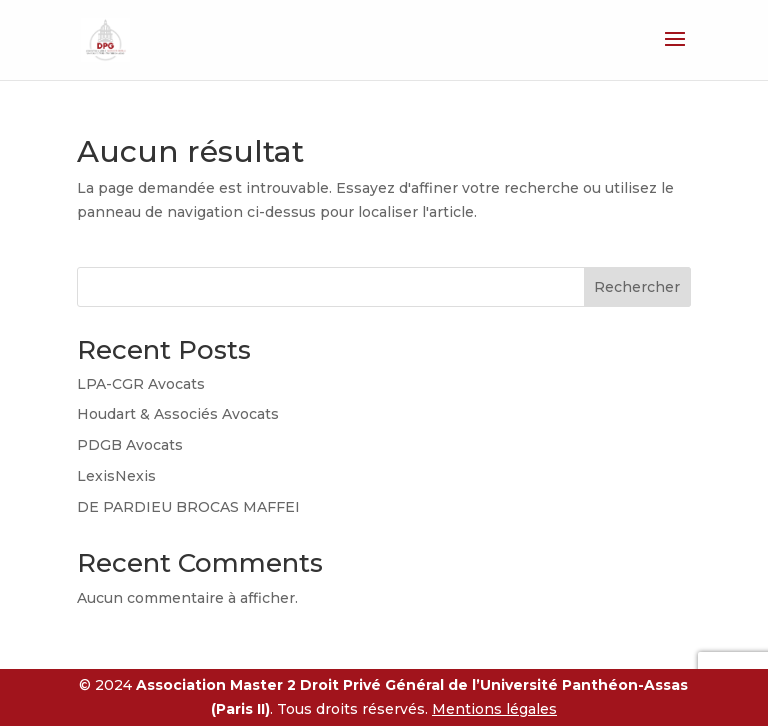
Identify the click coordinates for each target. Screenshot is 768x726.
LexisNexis (116, 476)
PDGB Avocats (130, 445)
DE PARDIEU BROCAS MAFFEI (188, 507)
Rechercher (637, 287)
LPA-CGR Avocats (141, 384)
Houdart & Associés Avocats (178, 414)
